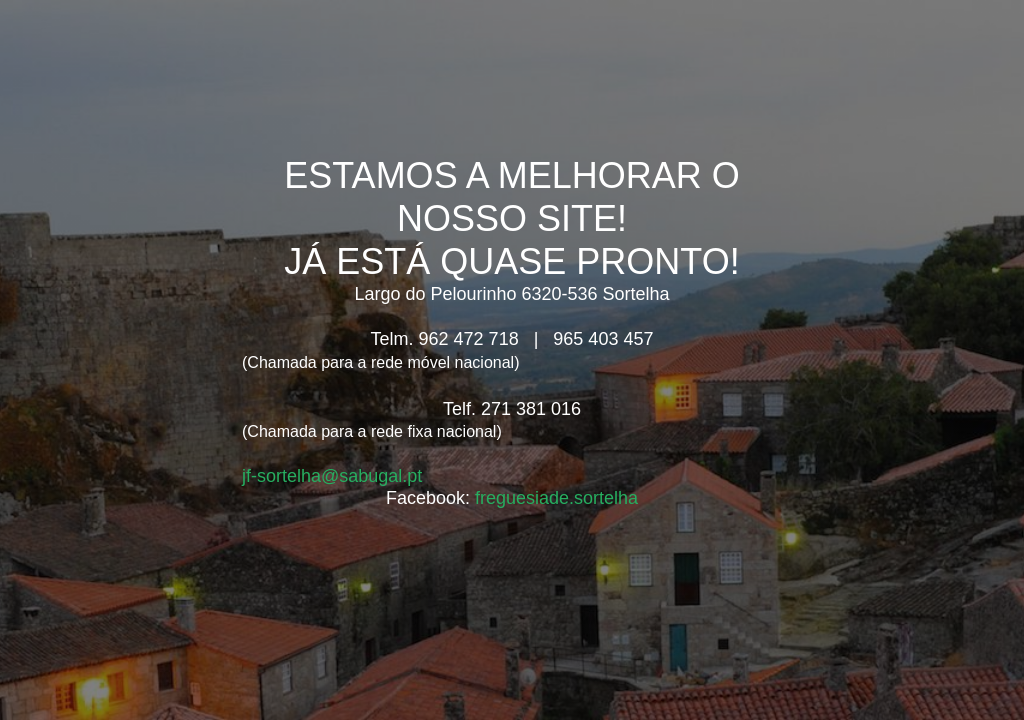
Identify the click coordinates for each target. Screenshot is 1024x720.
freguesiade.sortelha (556, 498)
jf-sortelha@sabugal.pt (332, 476)
